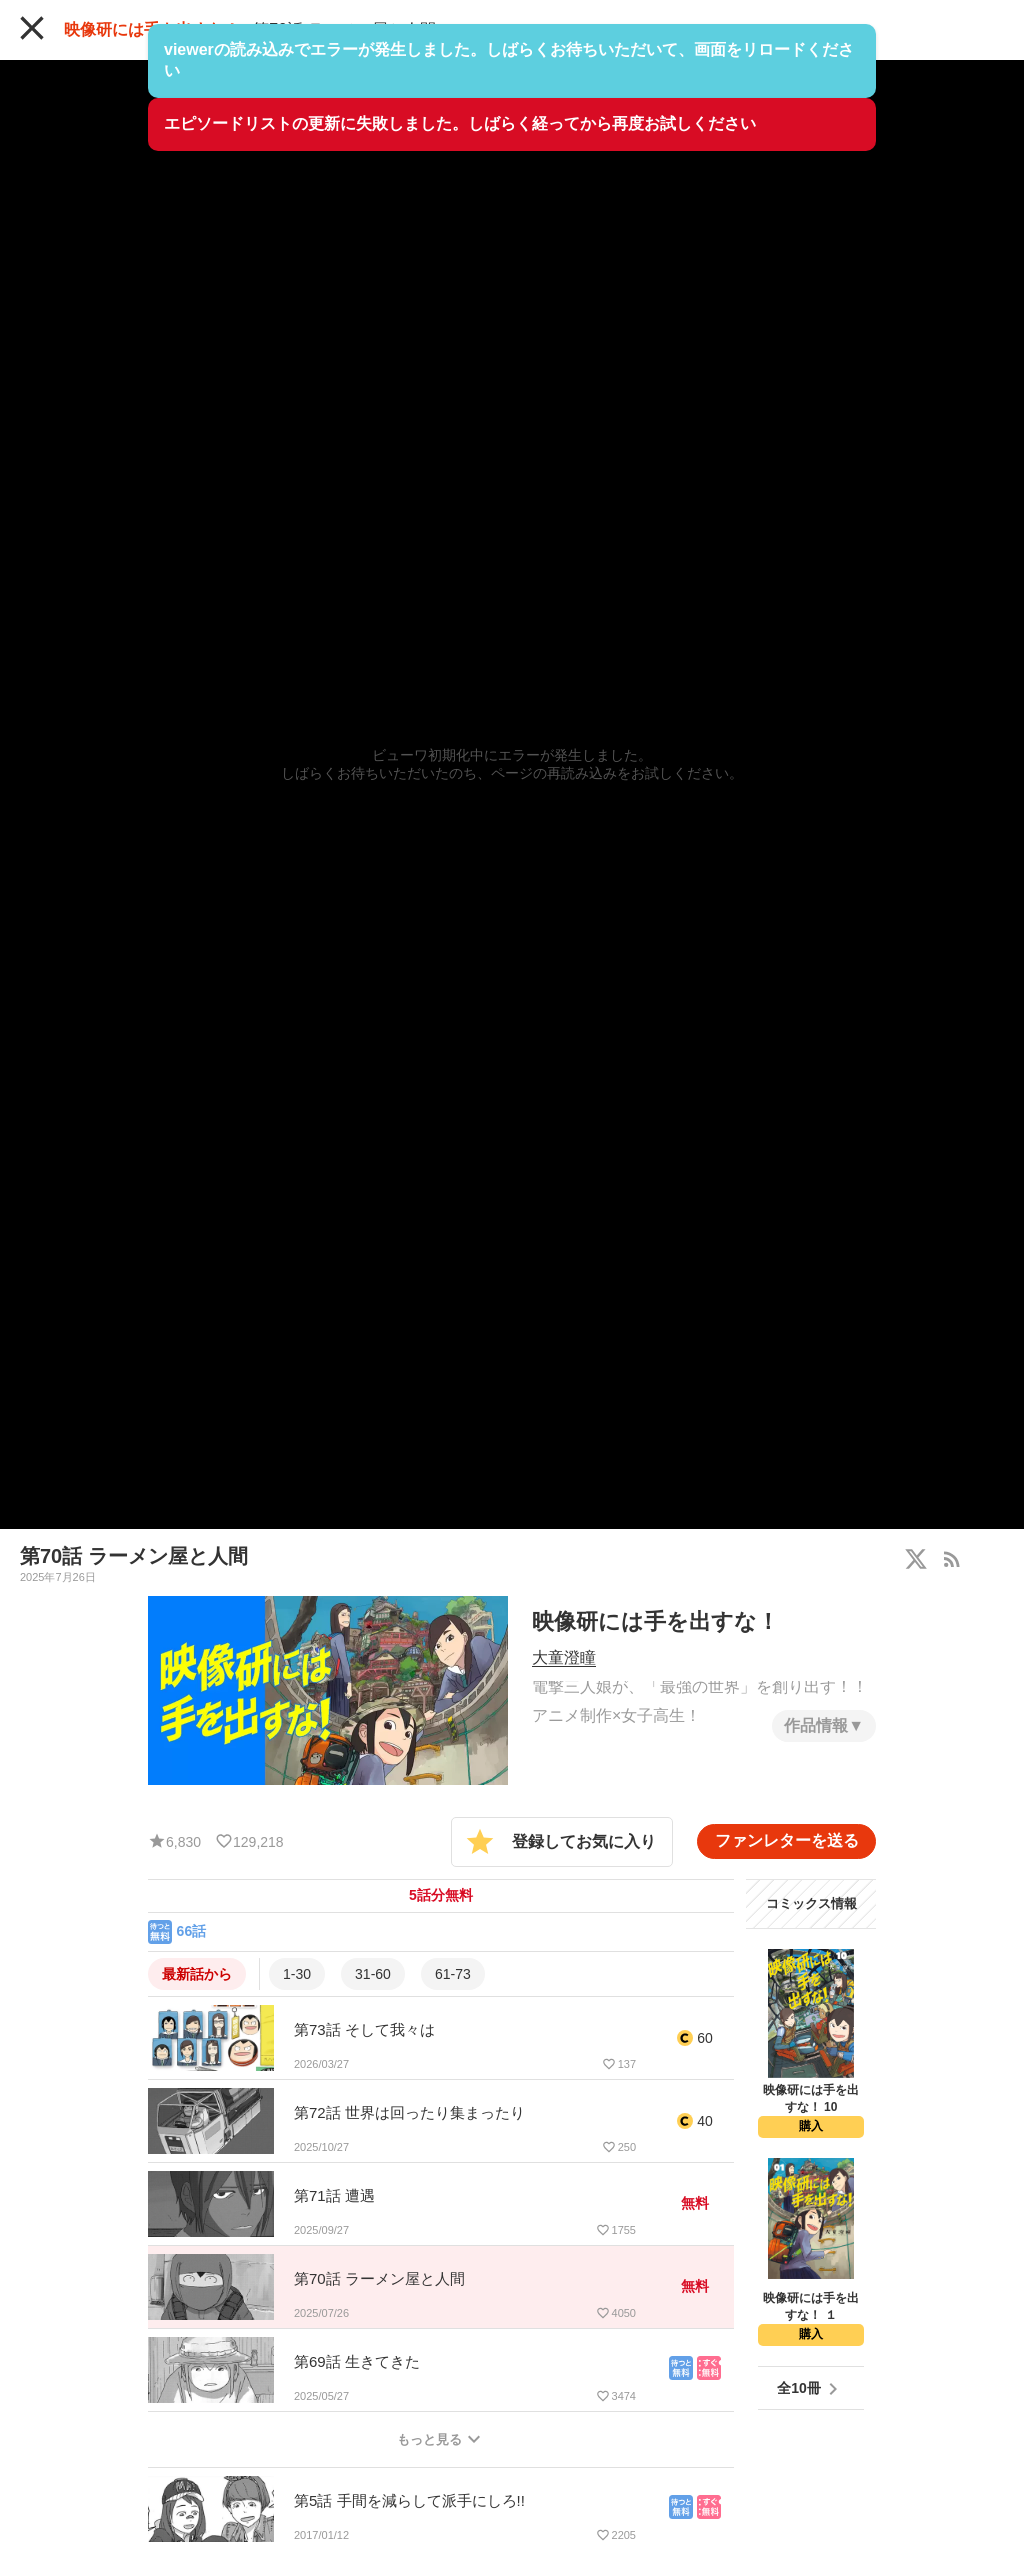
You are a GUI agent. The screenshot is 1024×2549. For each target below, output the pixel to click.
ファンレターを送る (787, 1840)
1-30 (297, 1974)
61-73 (453, 1974)
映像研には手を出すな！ (152, 29)
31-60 (373, 1974)
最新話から (197, 1974)
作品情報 (816, 1725)
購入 (811, 2126)
